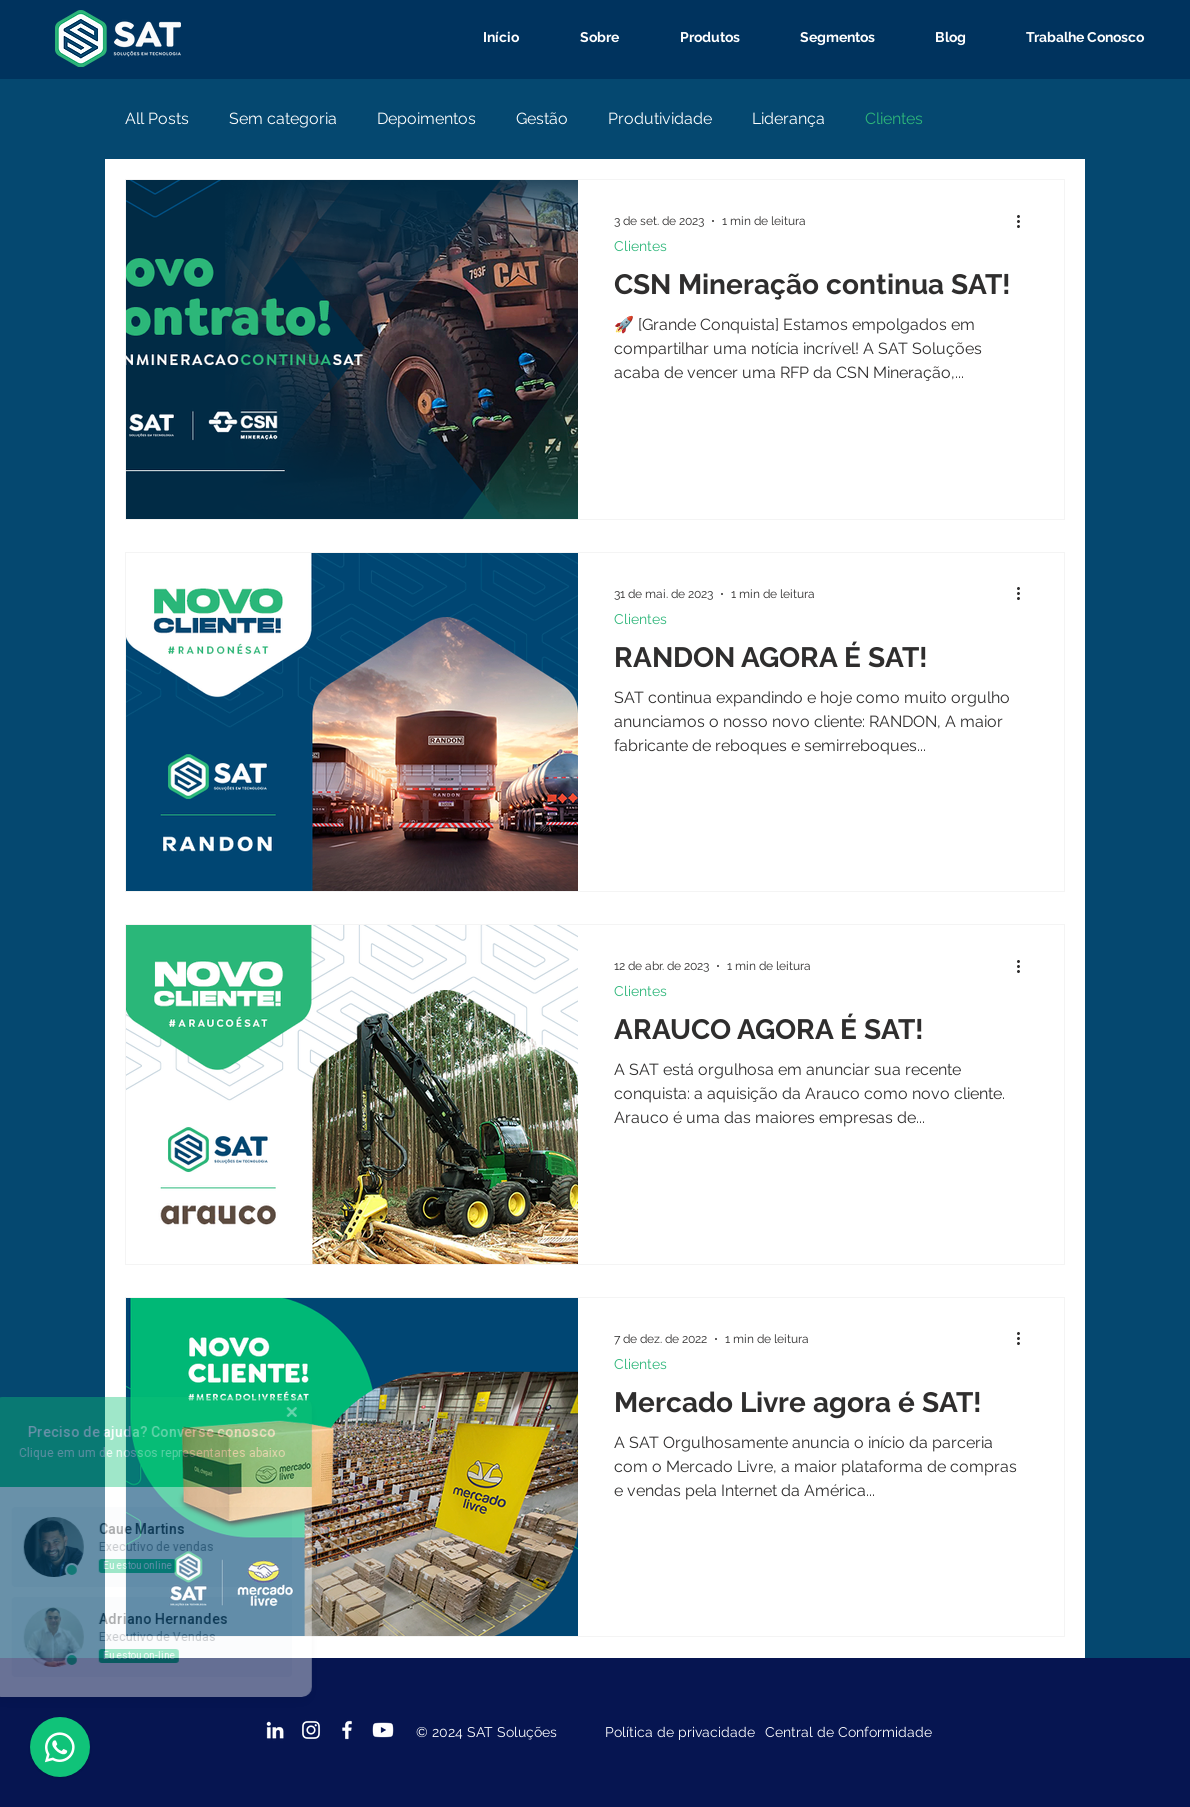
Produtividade (660, 118)
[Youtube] (383, 1730)
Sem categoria (283, 118)
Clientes (894, 118)
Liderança (788, 118)
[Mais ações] (1025, 221)
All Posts (157, 118)
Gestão (542, 118)
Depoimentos (426, 118)
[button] (694, 37)
